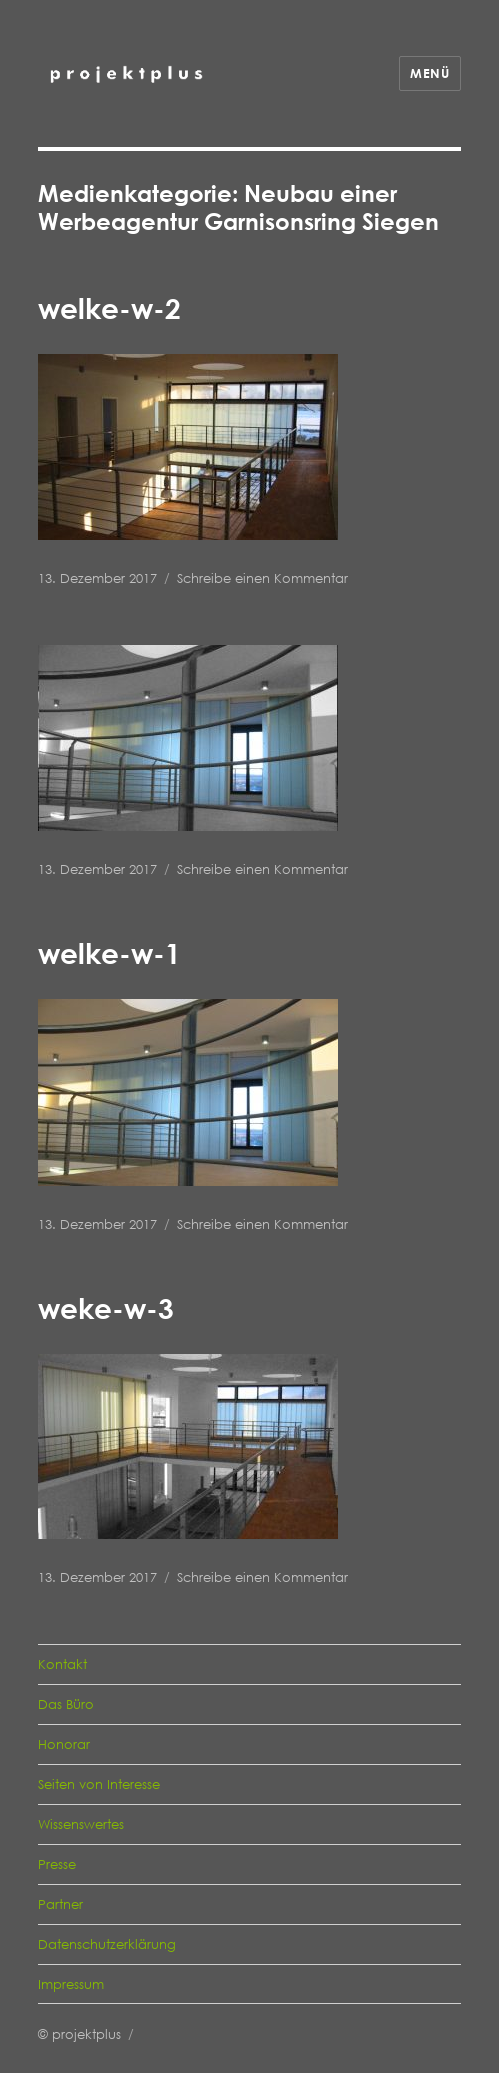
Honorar (64, 1744)
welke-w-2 (109, 308)
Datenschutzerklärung (107, 1944)
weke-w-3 (106, 1308)
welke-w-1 (109, 953)
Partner (60, 1904)
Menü (429, 73)
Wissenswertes (81, 1824)
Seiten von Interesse (99, 1784)
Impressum (71, 1984)
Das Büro (66, 1704)
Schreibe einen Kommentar (262, 578)
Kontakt (62, 1664)
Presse (57, 1864)
